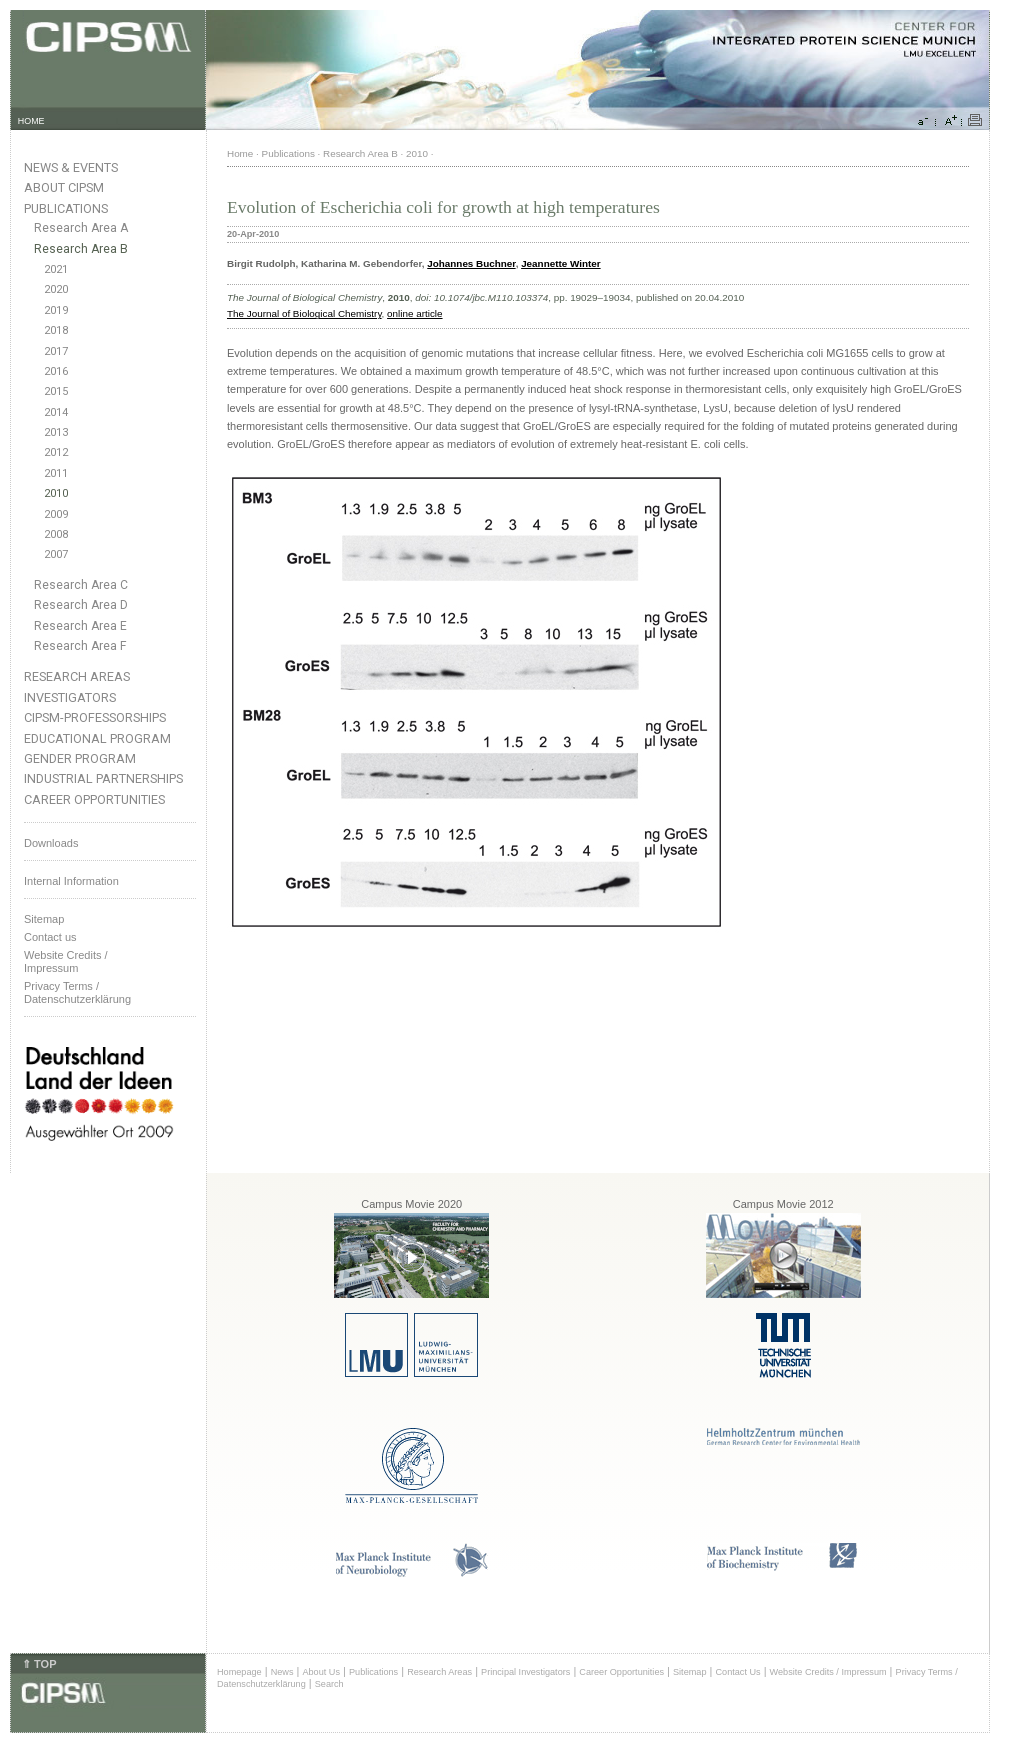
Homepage (239, 1672)
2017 (56, 351)
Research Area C (81, 585)
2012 (56, 452)
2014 (56, 412)
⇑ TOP (39, 1664)
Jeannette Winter (560, 263)
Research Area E (80, 626)
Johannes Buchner (471, 263)
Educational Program (97, 738)
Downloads (51, 843)
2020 (56, 289)
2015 (56, 391)
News (282, 1672)
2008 (56, 534)
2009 (56, 514)
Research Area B (81, 249)
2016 (56, 371)
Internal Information (71, 881)
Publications (66, 208)
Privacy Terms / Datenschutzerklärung (77, 992)
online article (414, 313)
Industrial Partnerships (103, 778)
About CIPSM (64, 187)
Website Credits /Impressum (66, 961)
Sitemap (44, 919)
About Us (321, 1672)
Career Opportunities (94, 799)
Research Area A (81, 228)
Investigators (70, 697)
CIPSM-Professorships (95, 717)
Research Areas (77, 676)
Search (329, 1684)
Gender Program (80, 758)
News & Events (71, 167)
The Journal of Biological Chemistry (304, 313)
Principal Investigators (525, 1672)
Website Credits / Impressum (828, 1672)
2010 (56, 493)
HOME (31, 121)
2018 (56, 330)
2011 (56, 473)
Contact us (50, 937)
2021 (56, 269)
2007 (56, 554)
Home (240, 153)
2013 (56, 432)
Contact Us (737, 1672)
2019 (56, 310)
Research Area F (80, 646)
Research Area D (81, 605)
